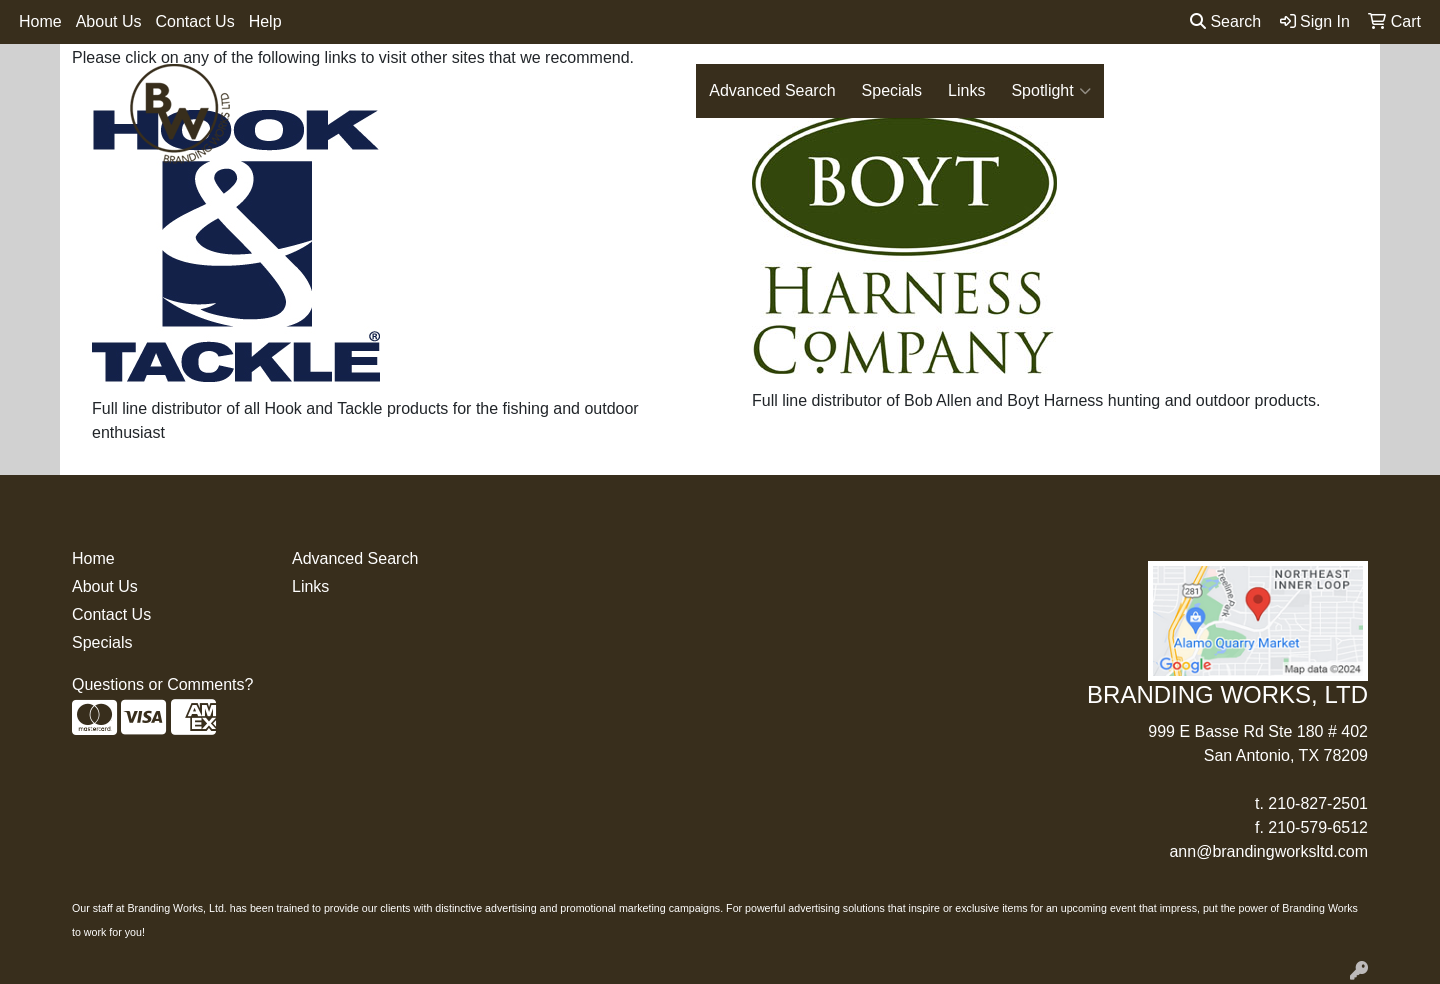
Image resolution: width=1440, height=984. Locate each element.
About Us (109, 21)
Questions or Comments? (162, 684)
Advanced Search (772, 90)
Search (1225, 21)
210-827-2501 (1318, 803)
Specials (892, 90)
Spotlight (1050, 91)
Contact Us (195, 21)
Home (40, 21)
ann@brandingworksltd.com (1268, 851)
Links (966, 90)
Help (265, 21)
